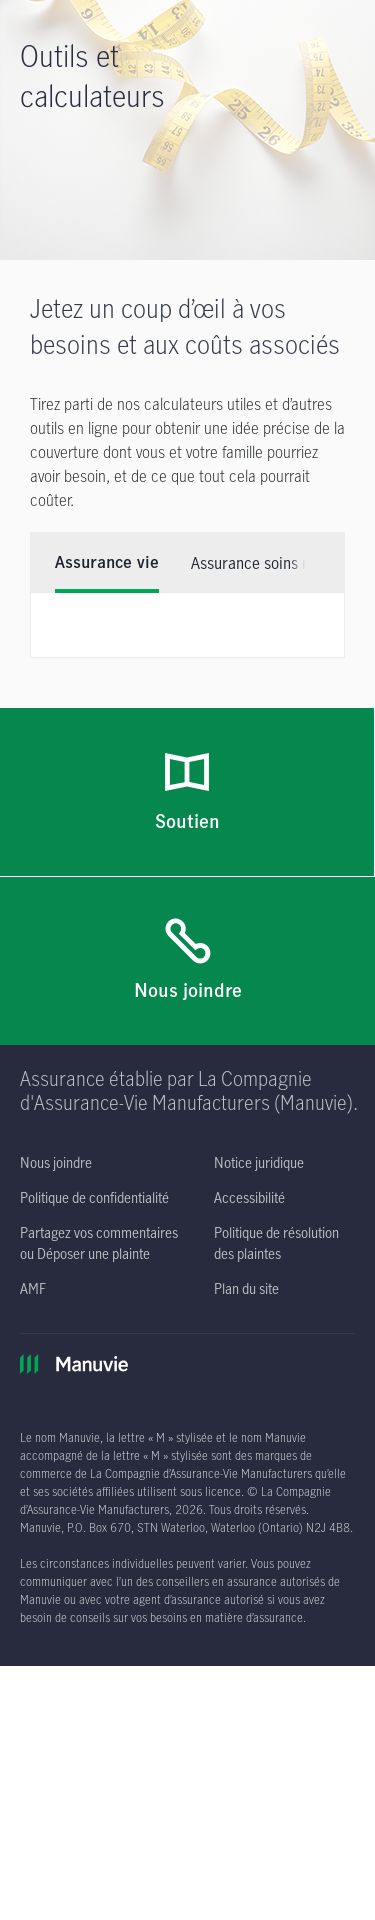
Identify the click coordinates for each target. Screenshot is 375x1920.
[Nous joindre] (187, 961)
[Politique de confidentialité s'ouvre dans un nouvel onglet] (94, 1197)
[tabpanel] (187, 625)
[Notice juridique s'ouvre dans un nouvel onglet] (259, 1162)
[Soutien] (187, 792)
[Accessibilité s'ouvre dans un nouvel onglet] (249, 1197)
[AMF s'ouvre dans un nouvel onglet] (33, 1288)
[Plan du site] (246, 1288)
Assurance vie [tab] (107, 563)
